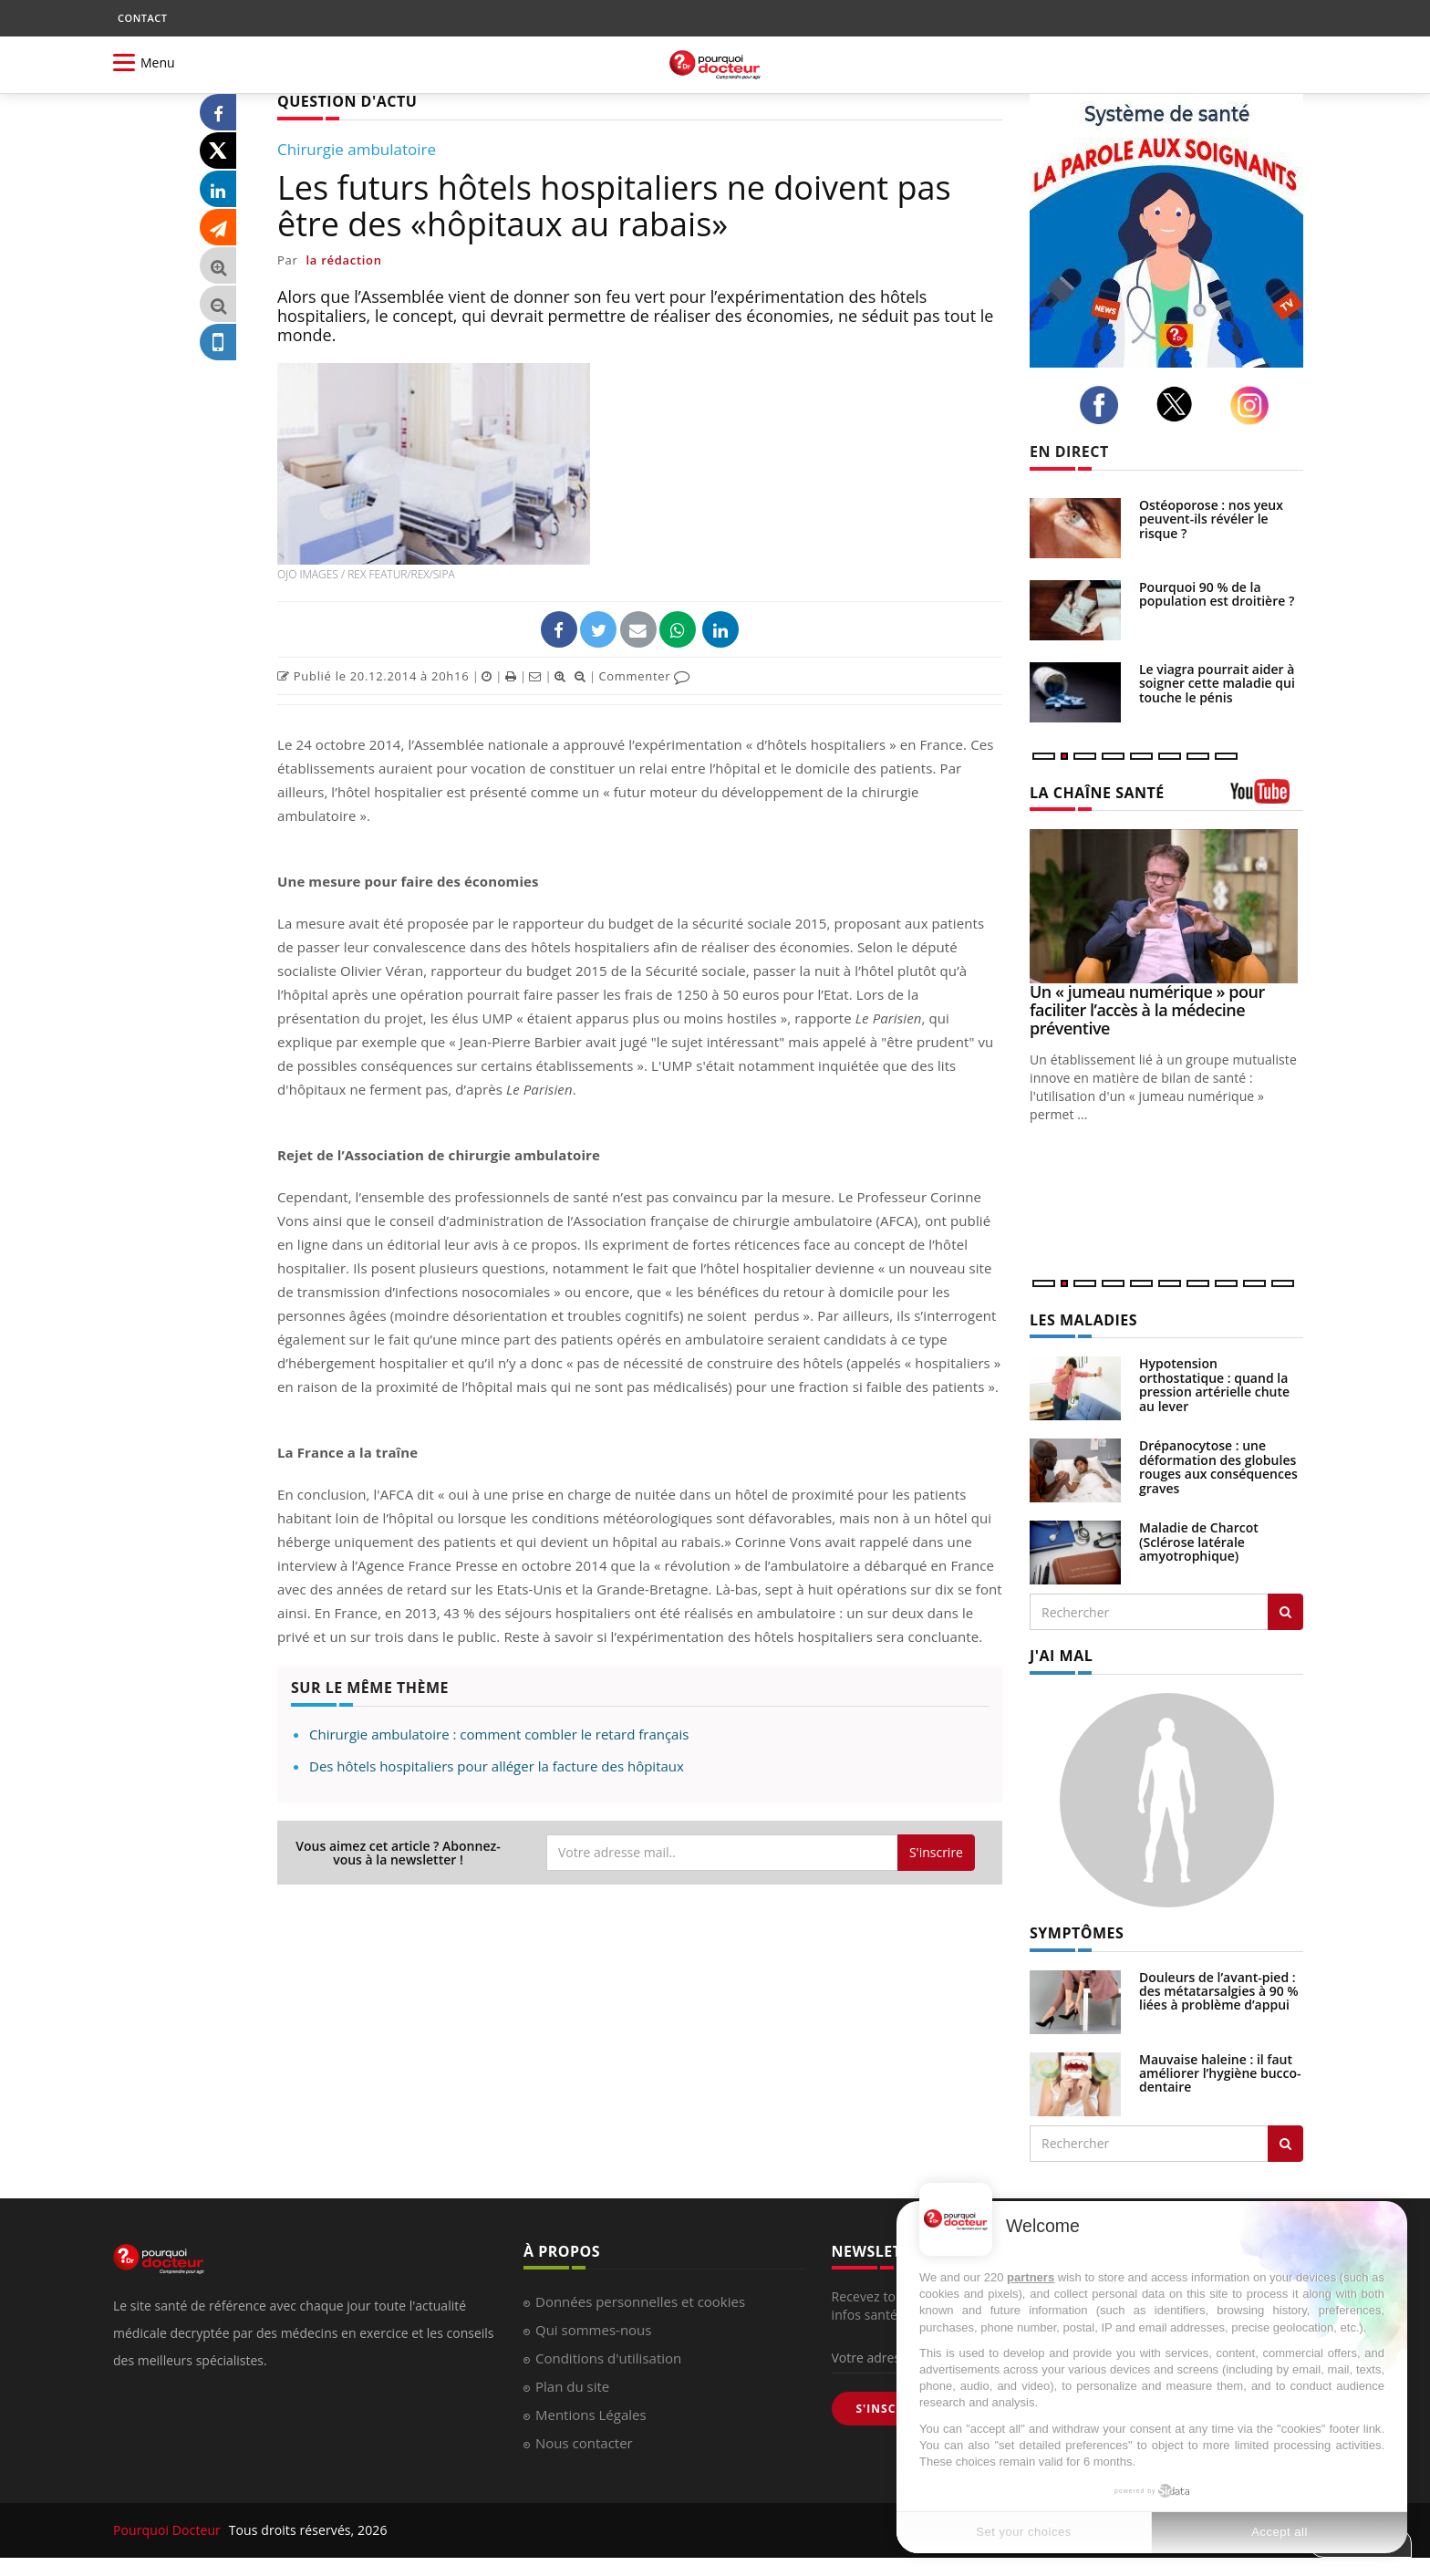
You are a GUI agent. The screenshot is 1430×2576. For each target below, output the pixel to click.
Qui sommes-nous (593, 2330)
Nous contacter (584, 2443)
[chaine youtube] (1266, 797)
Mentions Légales (591, 2414)
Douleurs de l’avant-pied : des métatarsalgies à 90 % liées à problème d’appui (1219, 1991)
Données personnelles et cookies (640, 2301)
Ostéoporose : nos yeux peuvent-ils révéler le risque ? (1211, 519)
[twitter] (1179, 404)
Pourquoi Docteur (168, 2530)
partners (1030, 2277)
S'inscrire (936, 1852)
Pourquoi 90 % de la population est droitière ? (1216, 593)
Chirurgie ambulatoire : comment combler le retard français (499, 1734)
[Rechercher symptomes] (1285, 2143)
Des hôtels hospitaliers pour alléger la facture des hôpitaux (496, 1766)
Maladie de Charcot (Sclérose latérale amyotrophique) (1199, 1541)
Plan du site (572, 2386)
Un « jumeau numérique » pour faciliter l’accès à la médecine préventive (1147, 1010)
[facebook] (1104, 405)
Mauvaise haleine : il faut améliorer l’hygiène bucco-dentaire (1220, 2073)
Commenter (644, 676)
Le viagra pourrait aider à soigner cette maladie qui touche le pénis (1217, 683)
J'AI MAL (1061, 1656)
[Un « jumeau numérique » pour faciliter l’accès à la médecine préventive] (1166, 906)
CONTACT (142, 18)
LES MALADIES (1083, 1320)
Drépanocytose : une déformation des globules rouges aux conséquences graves (1218, 1466)
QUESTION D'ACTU (347, 101)
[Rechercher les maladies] (1285, 1612)
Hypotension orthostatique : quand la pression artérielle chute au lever (1214, 1384)
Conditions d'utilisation (608, 2358)
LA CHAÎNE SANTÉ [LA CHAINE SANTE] (1097, 793)
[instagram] (1254, 405)
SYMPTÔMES (1077, 1933)
